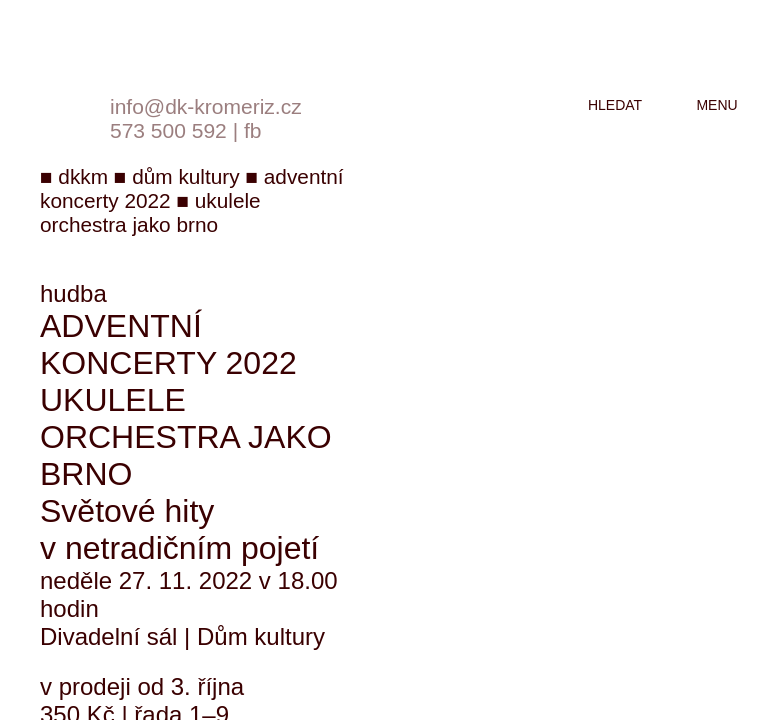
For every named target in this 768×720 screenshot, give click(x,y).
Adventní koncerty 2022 (168, 344)
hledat (615, 105)
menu (716, 105)
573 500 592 (168, 130)
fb (253, 130)
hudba (73, 293)
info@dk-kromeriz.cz (206, 106)
